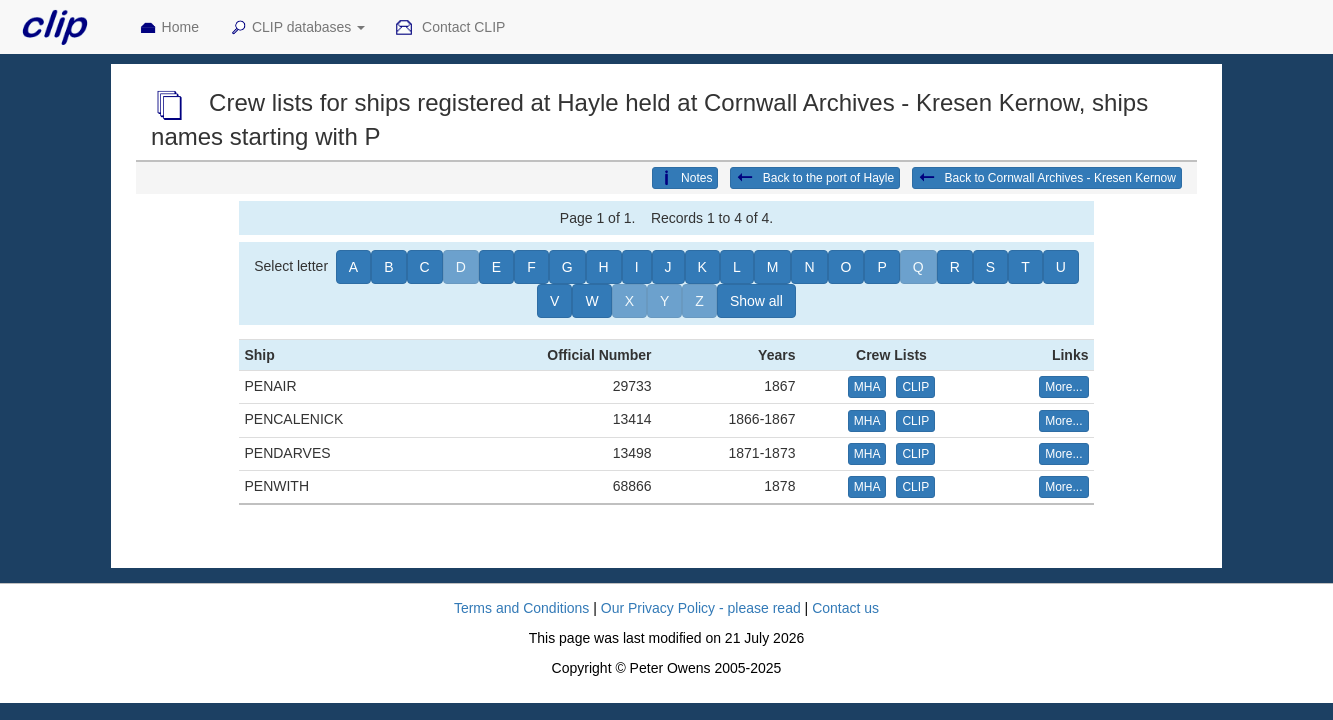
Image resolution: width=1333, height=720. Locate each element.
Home (169, 28)
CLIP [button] (915, 387)
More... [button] (1063, 387)
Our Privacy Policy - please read (701, 608)
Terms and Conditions (521, 608)
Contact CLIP (450, 28)
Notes (685, 178)
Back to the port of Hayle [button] (815, 178)
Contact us (845, 608)
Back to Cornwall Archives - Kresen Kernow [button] (1047, 178)
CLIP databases (297, 28)
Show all (756, 301)
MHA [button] (867, 387)
